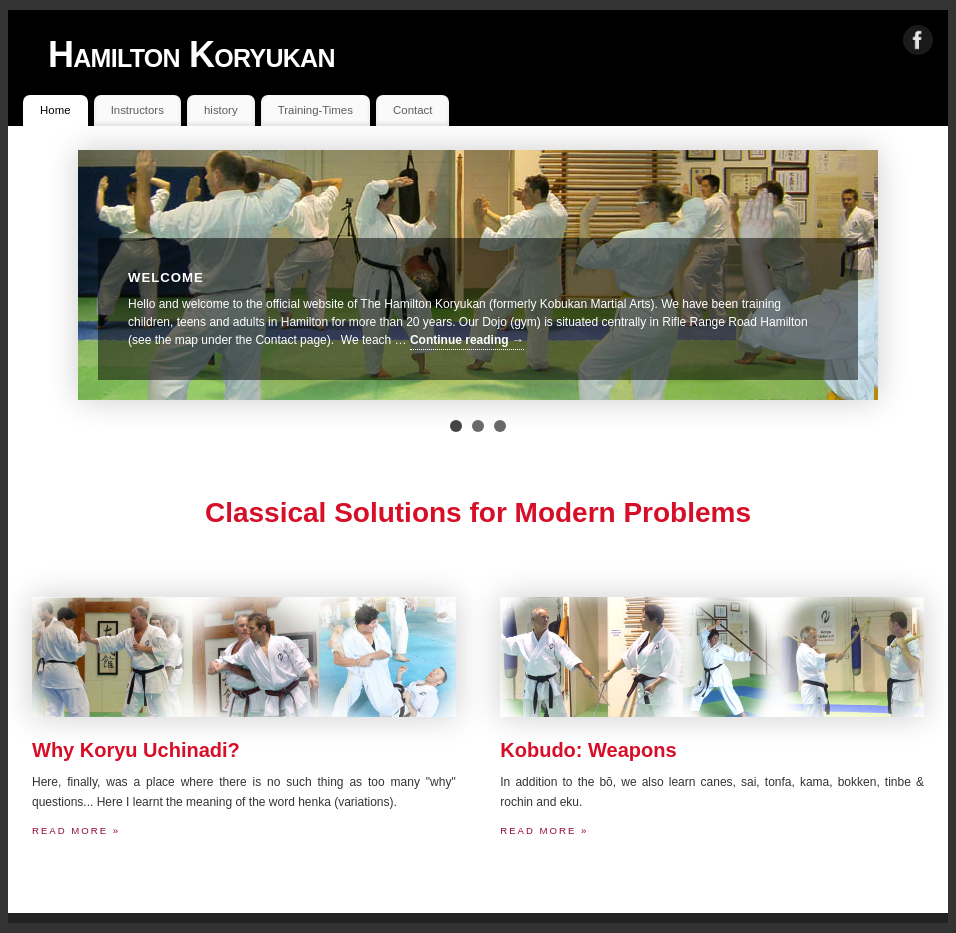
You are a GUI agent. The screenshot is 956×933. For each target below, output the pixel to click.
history (221, 110)
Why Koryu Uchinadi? (136, 750)
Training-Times (315, 110)
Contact (412, 110)
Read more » (76, 830)
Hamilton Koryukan (191, 54)
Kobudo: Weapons (588, 750)
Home (55, 110)
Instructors (137, 110)
